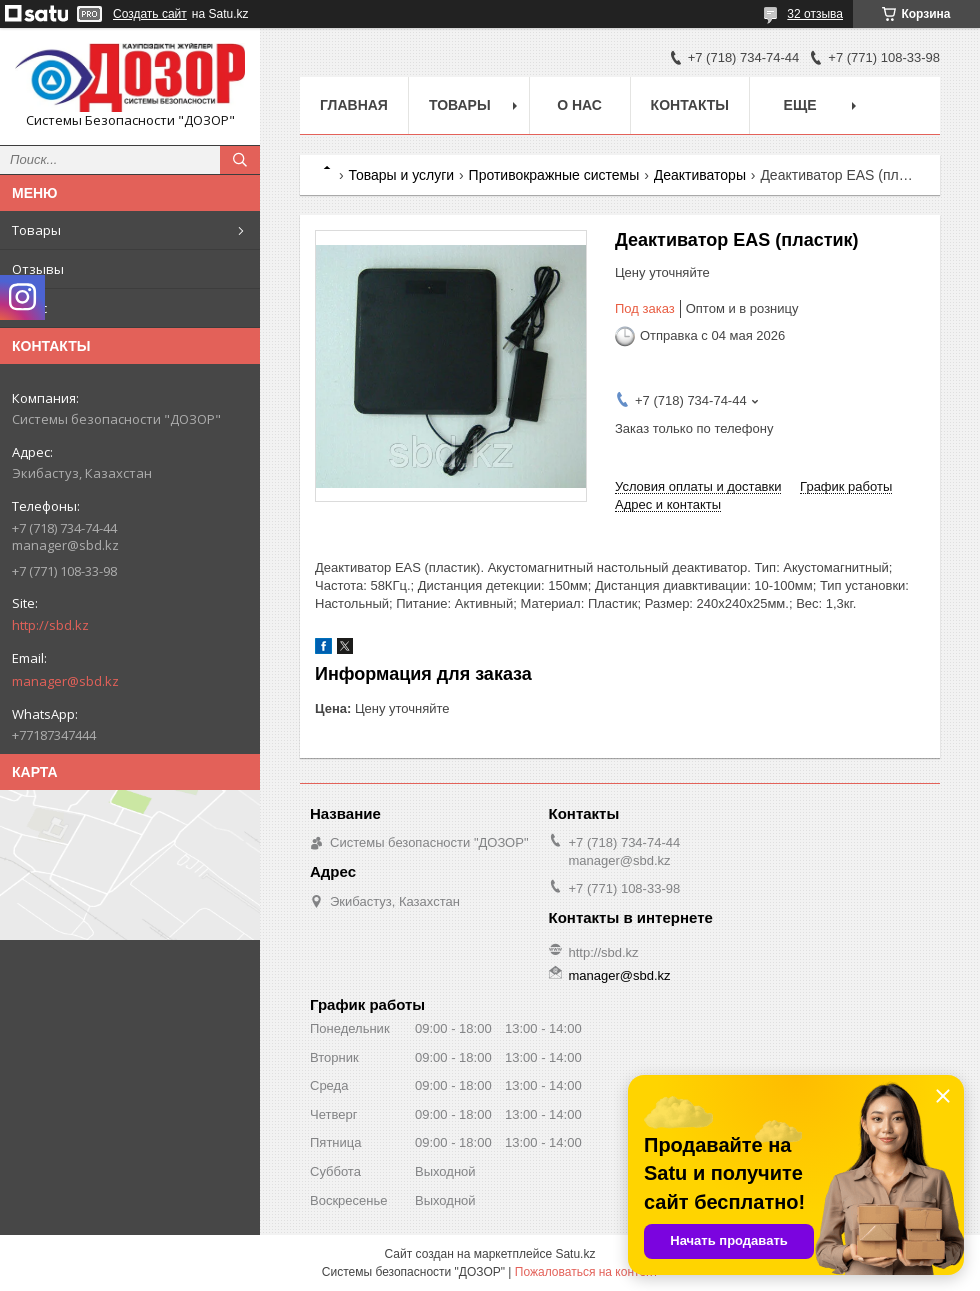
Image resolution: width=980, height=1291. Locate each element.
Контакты (690, 105)
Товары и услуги (401, 175)
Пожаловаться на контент (586, 1272)
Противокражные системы (554, 175)
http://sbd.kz (50, 625)
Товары (36, 230)
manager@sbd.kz (65, 681)
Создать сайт (150, 14)
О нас (29, 308)
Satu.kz (575, 1254)
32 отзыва (815, 14)
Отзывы (38, 269)
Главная (354, 105)
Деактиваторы (700, 175)
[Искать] (240, 160)
